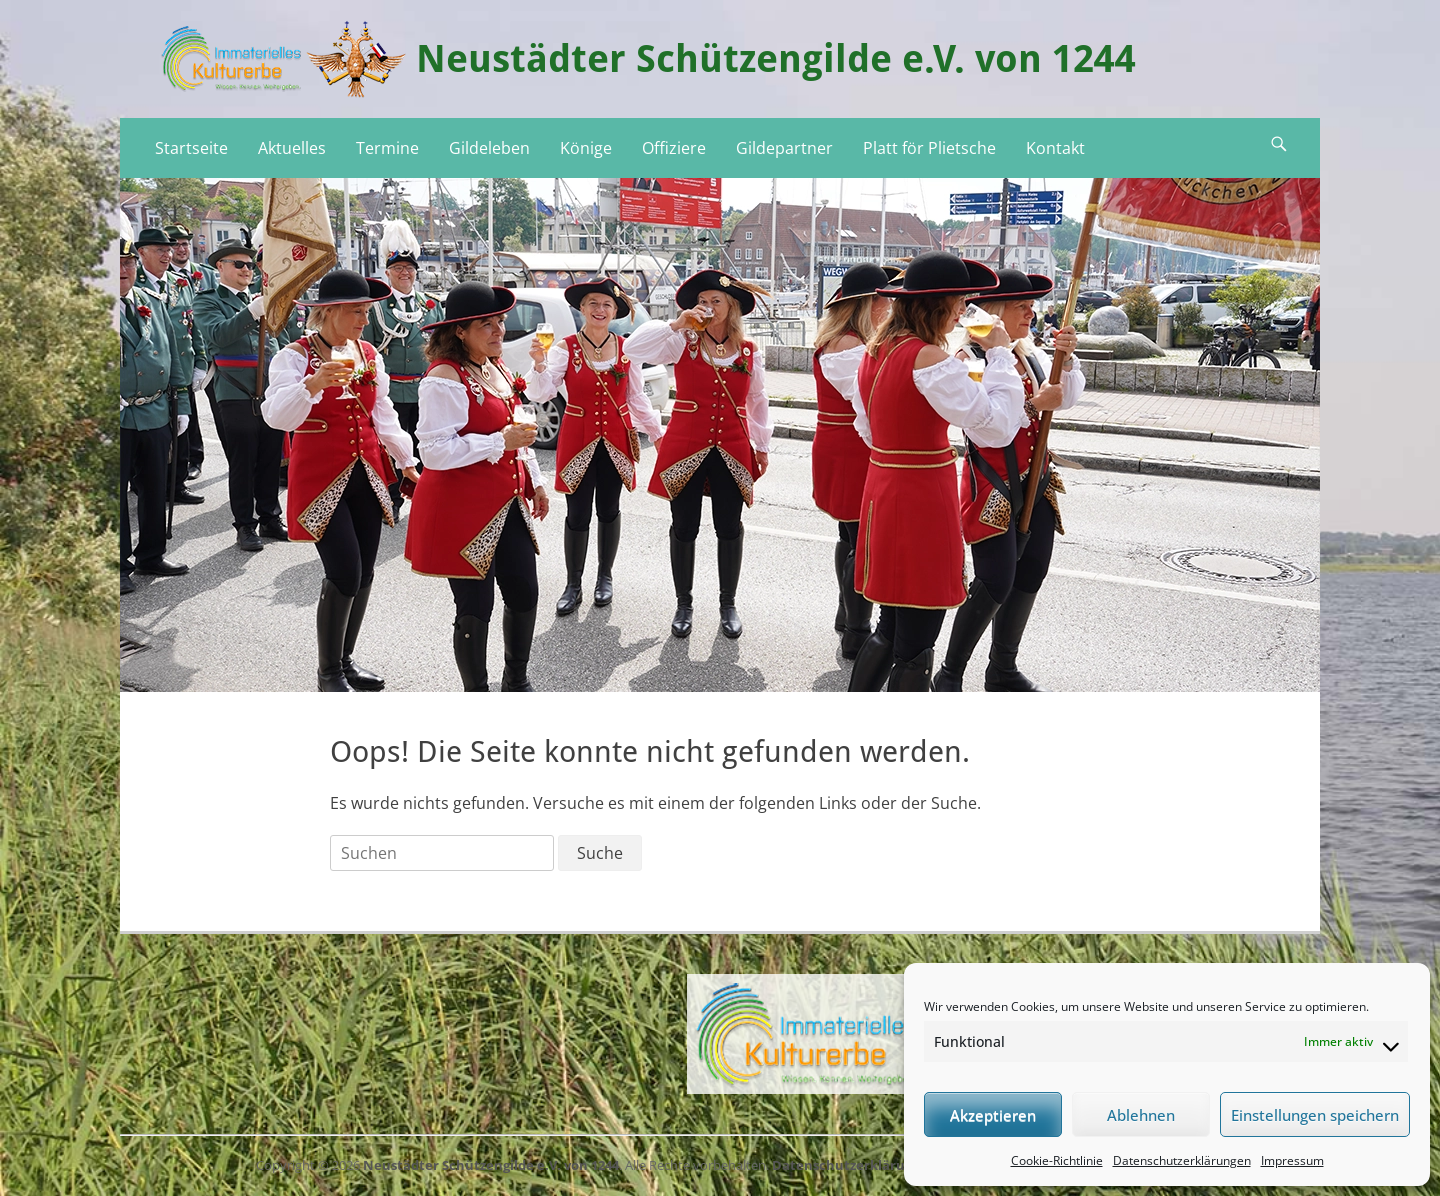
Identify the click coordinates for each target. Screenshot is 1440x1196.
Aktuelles (292, 148)
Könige (586, 148)
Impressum (1292, 1160)
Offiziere (674, 148)
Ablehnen (1141, 1115)
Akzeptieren (993, 1115)
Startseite (191, 148)
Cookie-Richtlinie (1057, 1160)
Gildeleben (489, 148)
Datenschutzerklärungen (1182, 1160)
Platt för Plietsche (929, 148)
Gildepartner (784, 148)
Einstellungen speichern (1315, 1115)
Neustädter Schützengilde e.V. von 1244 (776, 59)
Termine (387, 148)
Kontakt (1055, 148)
